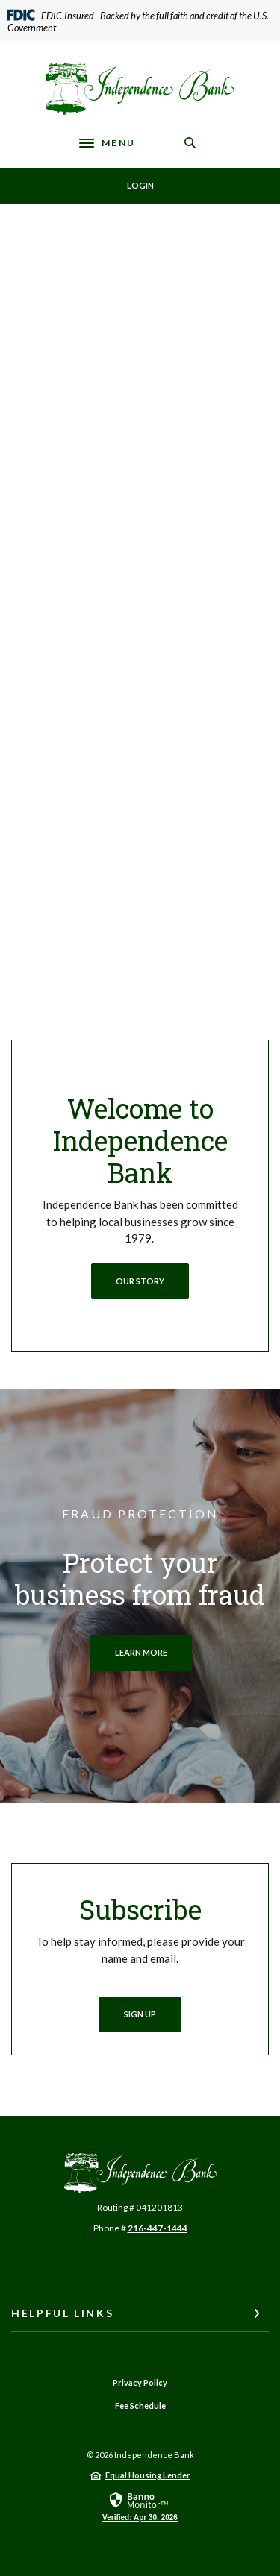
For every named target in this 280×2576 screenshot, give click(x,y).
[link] (140, 2506)
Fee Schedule (140, 2405)
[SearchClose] (190, 142)
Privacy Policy (140, 2382)
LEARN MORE (141, 1652)
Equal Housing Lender (147, 2475)
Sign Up (140, 2014)
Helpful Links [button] (62, 2313)
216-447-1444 (157, 2228)
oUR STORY (140, 1281)
